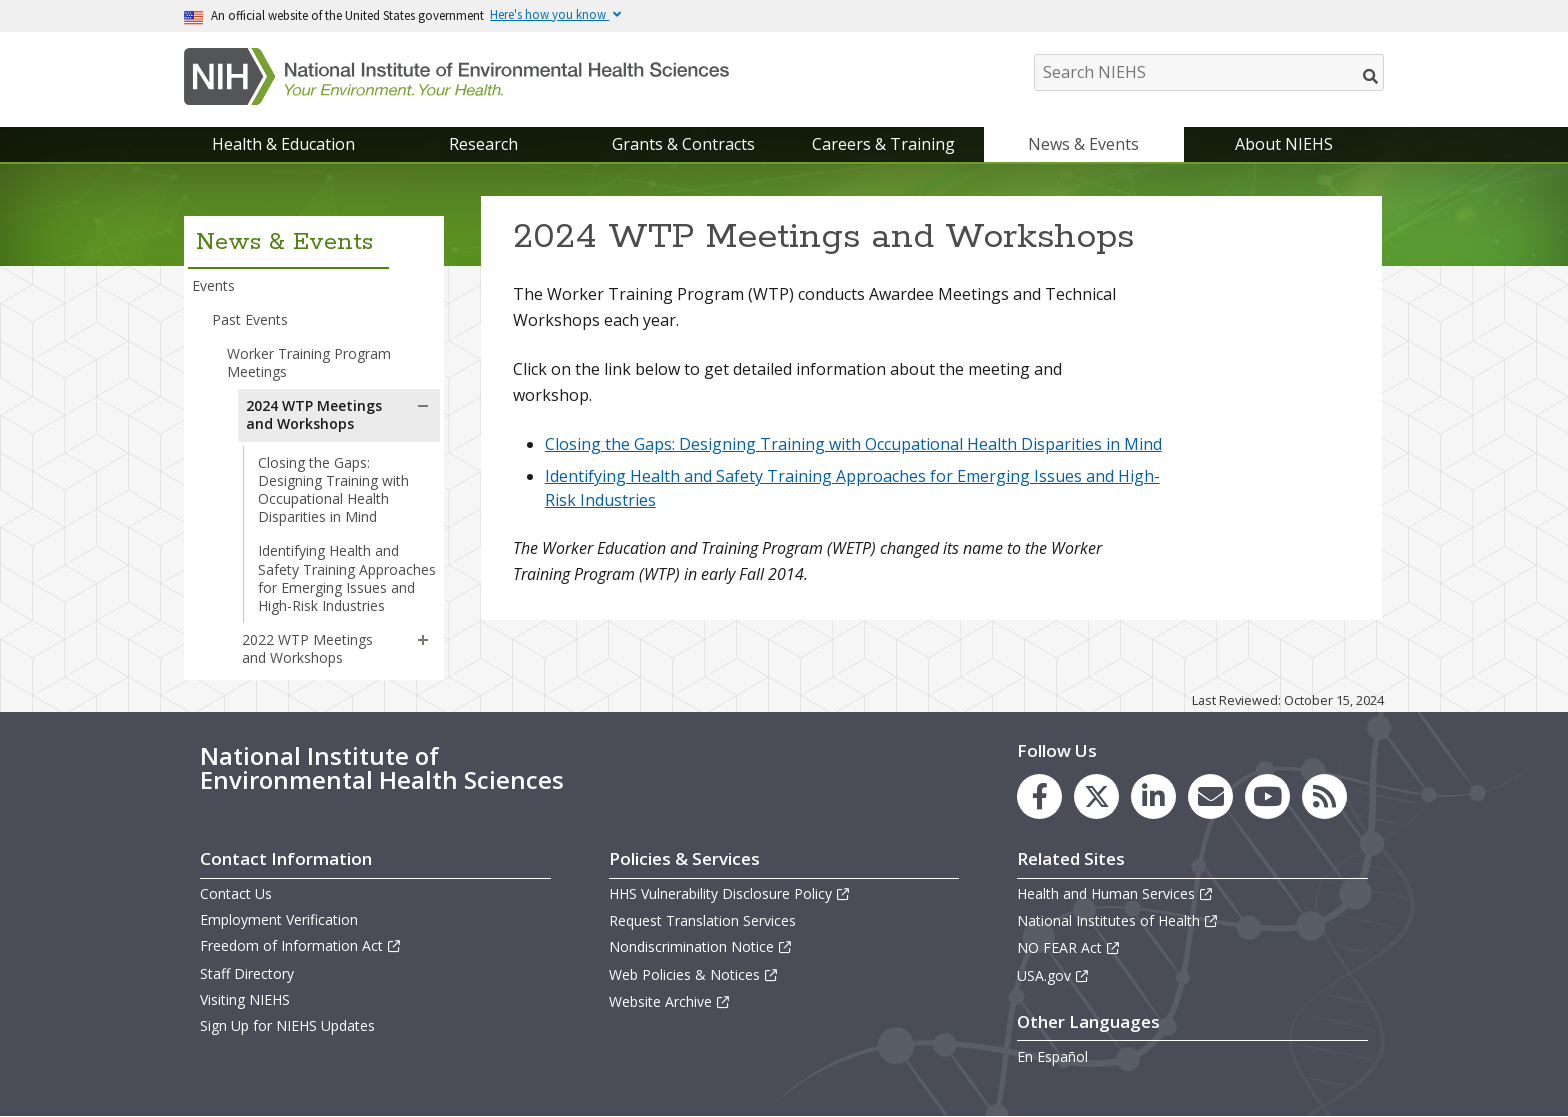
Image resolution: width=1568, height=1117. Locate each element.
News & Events (1083, 144)
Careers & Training (883, 144)
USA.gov (1053, 975)
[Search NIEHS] (1209, 72)
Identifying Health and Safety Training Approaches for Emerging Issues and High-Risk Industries (347, 578)
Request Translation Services (702, 920)
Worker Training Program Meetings (309, 362)
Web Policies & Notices (694, 974)
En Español (1052, 1056)
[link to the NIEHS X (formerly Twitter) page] (1096, 796)
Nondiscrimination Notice (701, 946)
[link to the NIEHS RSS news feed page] (1324, 796)
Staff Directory (247, 973)
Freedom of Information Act (301, 945)
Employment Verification (279, 919)
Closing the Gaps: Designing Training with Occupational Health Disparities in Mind (333, 490)
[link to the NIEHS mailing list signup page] (1210, 796)
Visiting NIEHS (245, 999)
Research (483, 144)
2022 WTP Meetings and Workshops (307, 648)
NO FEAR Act (1069, 947)
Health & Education (283, 144)
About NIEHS (1284, 144)
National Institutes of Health (1118, 920)
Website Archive (670, 1001)
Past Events (250, 319)
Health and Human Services (1115, 893)
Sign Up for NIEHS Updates (287, 1025)
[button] (423, 406)
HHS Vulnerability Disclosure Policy (730, 893)
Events (213, 285)
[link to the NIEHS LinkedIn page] (1153, 796)
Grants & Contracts (683, 144)
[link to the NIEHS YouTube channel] (1267, 796)
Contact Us (236, 893)
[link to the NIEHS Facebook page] (1039, 796)
